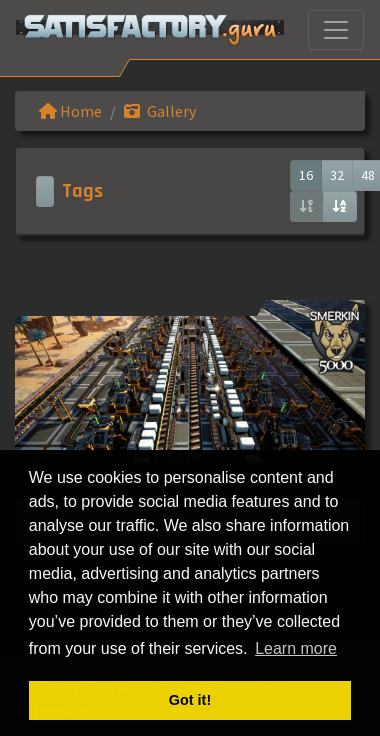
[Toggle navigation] (336, 30)
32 (337, 175)
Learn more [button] (296, 648)
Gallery (160, 111)
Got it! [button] (190, 700)
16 (306, 175)
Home (70, 111)
